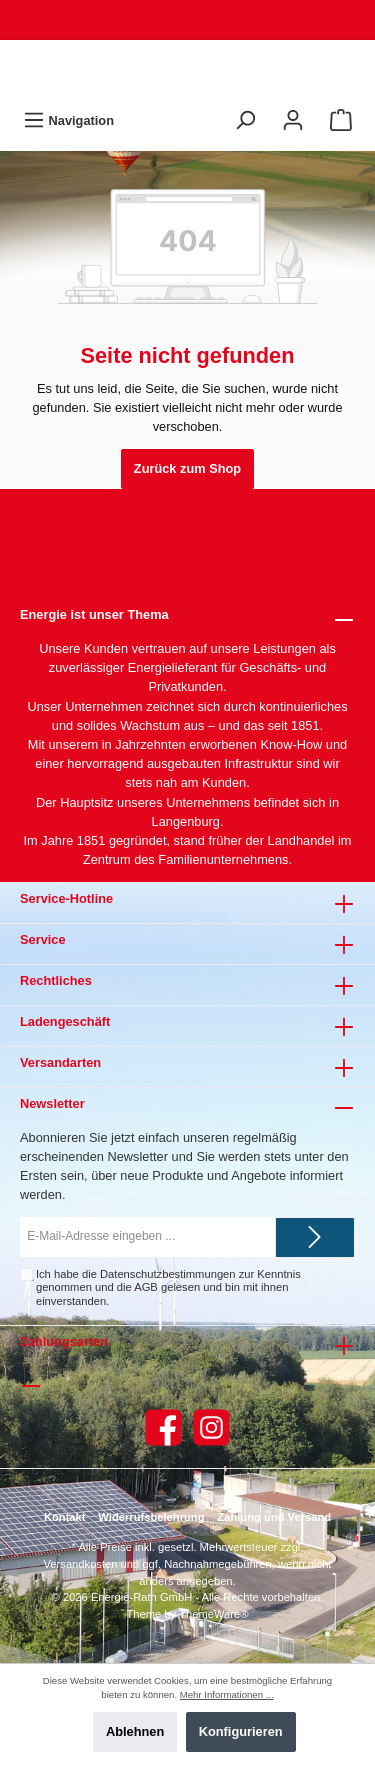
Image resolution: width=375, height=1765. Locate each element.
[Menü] (68, 120)
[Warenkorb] (341, 120)
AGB (146, 1287)
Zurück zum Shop (187, 468)
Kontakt (65, 1517)
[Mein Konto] (293, 120)
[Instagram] (211, 1427)
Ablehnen (135, 1731)
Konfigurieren (241, 1731)
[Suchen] (245, 120)
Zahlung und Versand (274, 1517)
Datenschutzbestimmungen (168, 1274)
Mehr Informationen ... (227, 1694)
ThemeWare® (213, 1614)
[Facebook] (163, 1427)
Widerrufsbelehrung (151, 1517)
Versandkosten (81, 1564)
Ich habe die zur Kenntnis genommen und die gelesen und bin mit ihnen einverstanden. (168, 1287)
